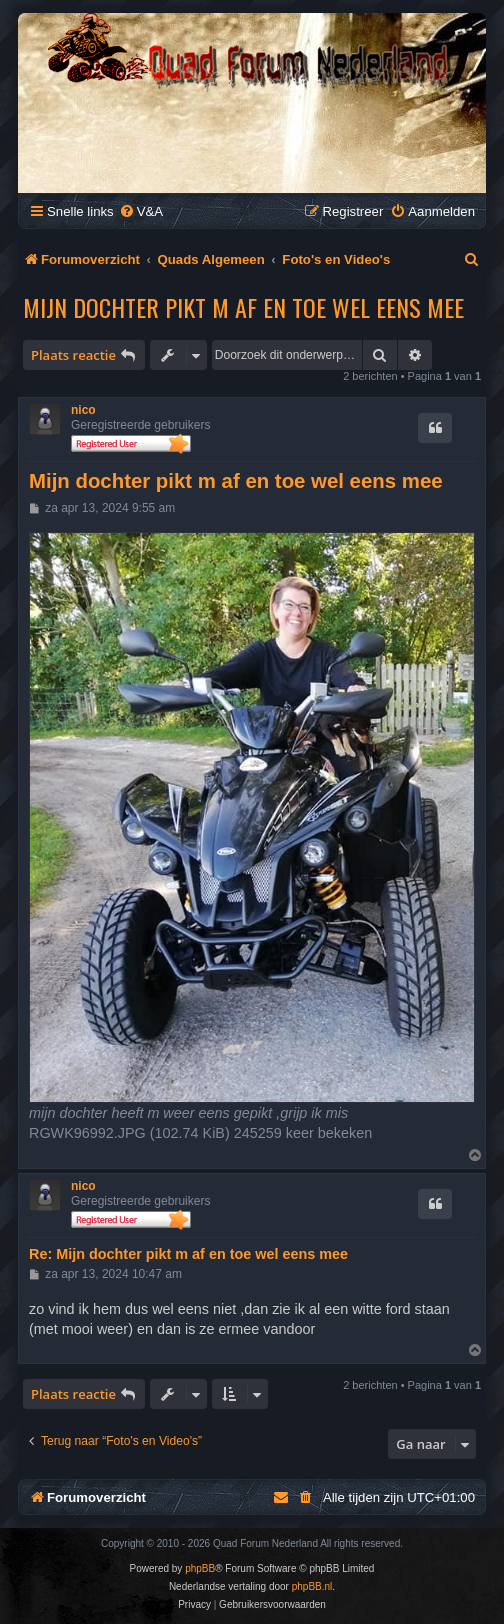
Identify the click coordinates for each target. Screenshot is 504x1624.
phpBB (200, 1568)
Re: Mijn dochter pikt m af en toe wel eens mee (188, 1254)
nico (83, 410)
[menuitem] (141, 211)
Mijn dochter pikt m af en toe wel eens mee (243, 307)
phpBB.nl (312, 1586)
